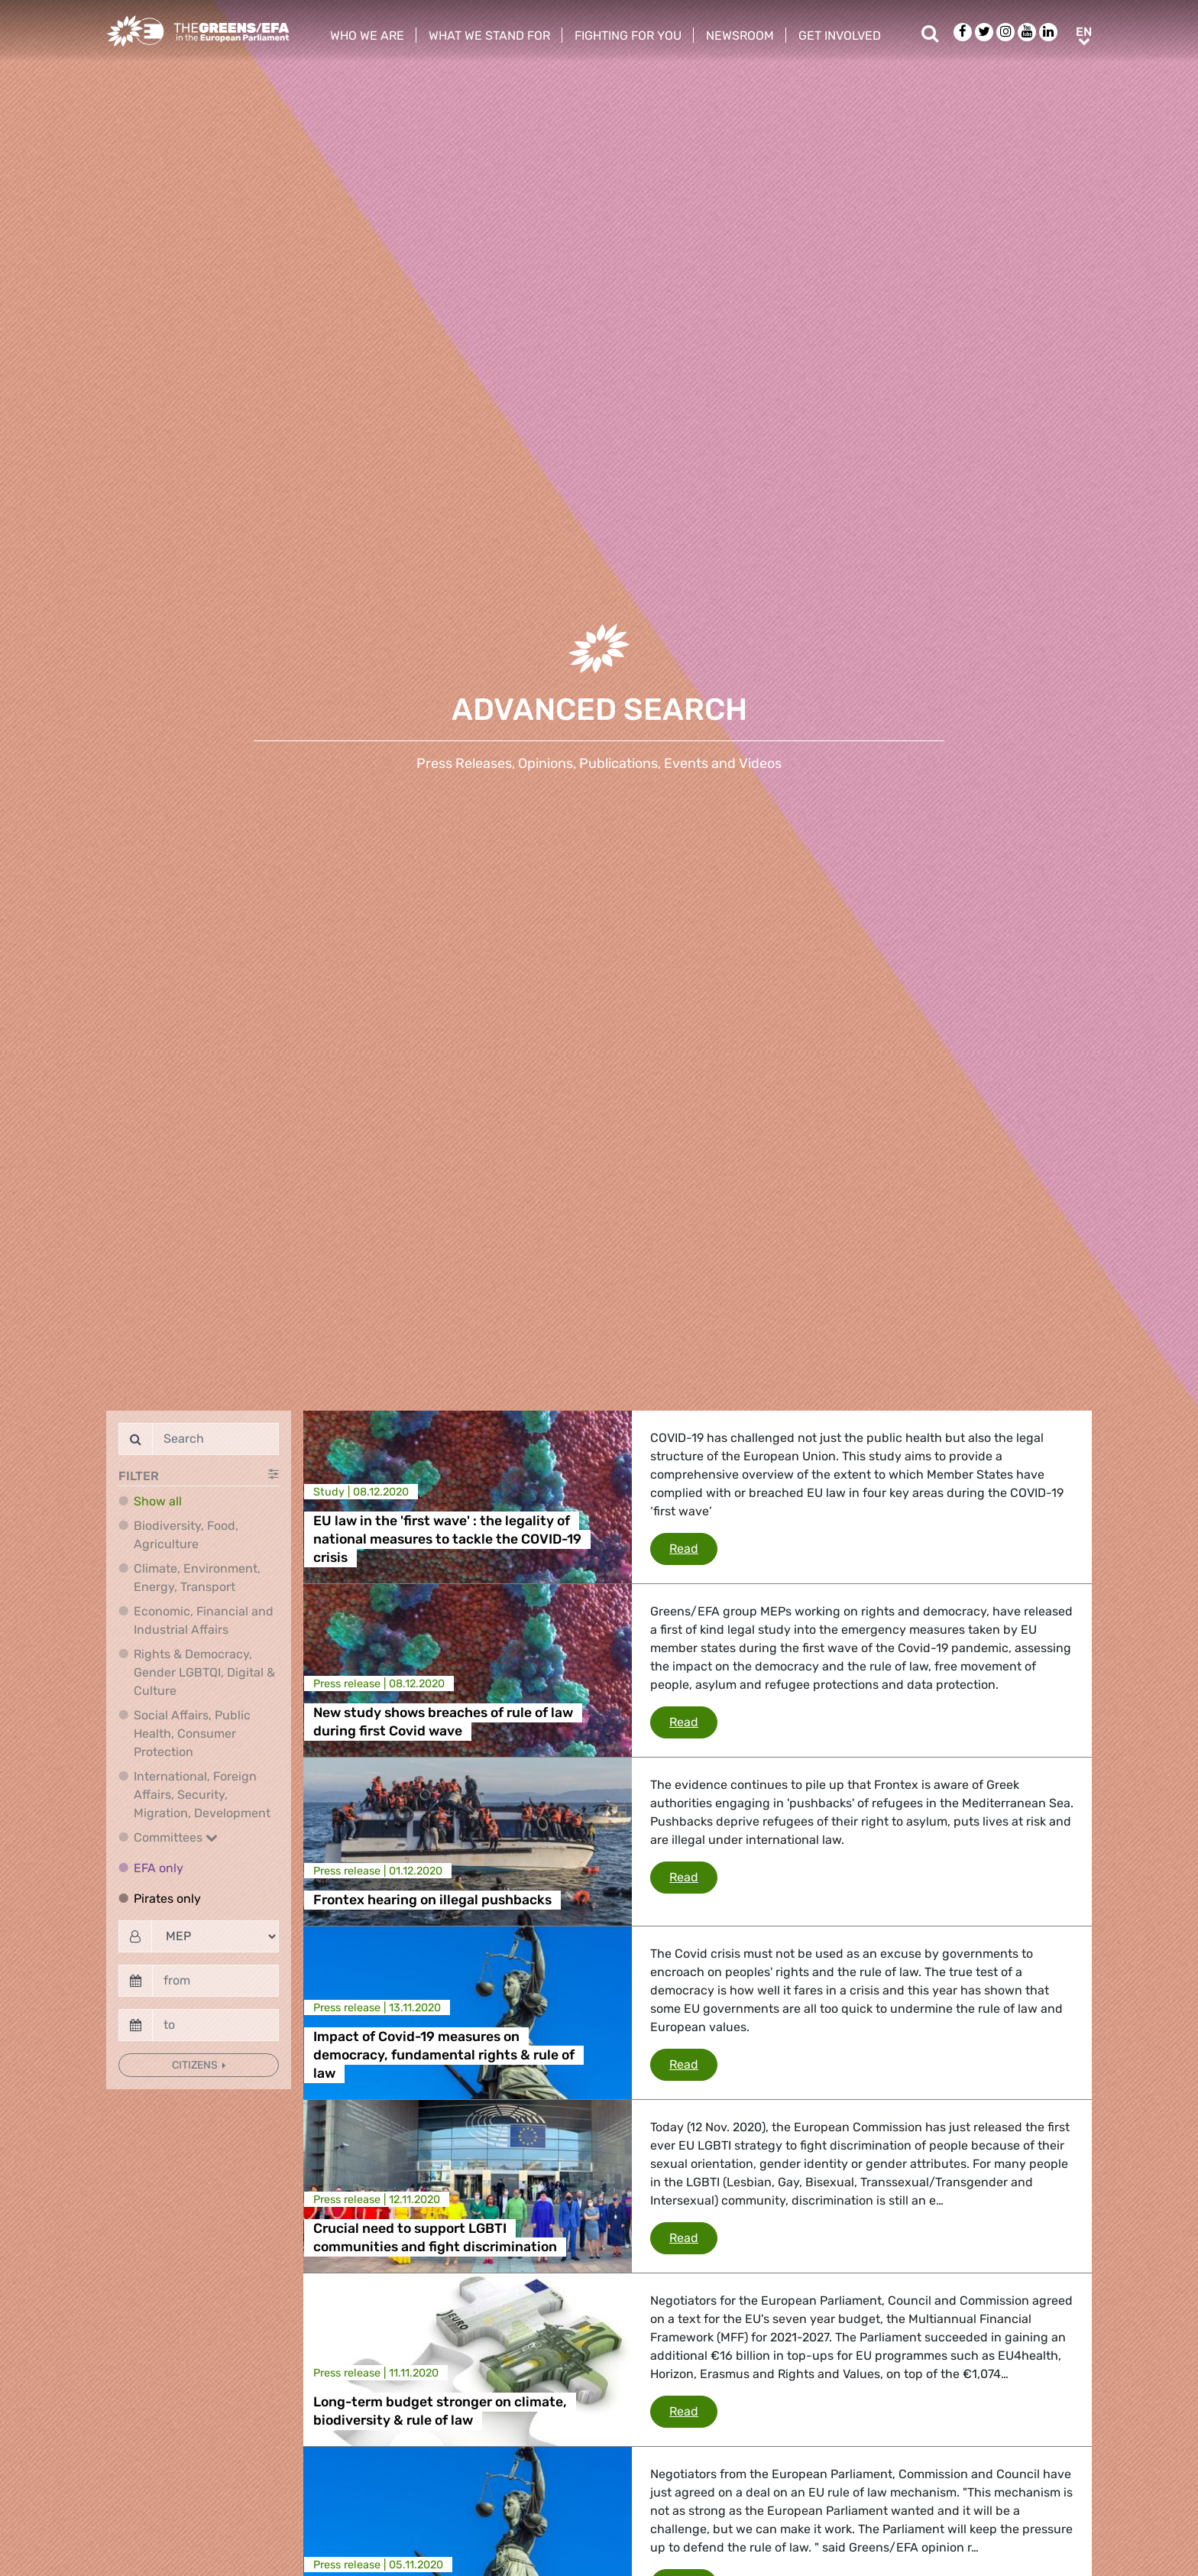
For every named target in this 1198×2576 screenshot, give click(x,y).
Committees (176, 1837)
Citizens (196, 2065)
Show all (158, 1501)
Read (693, 1547)
